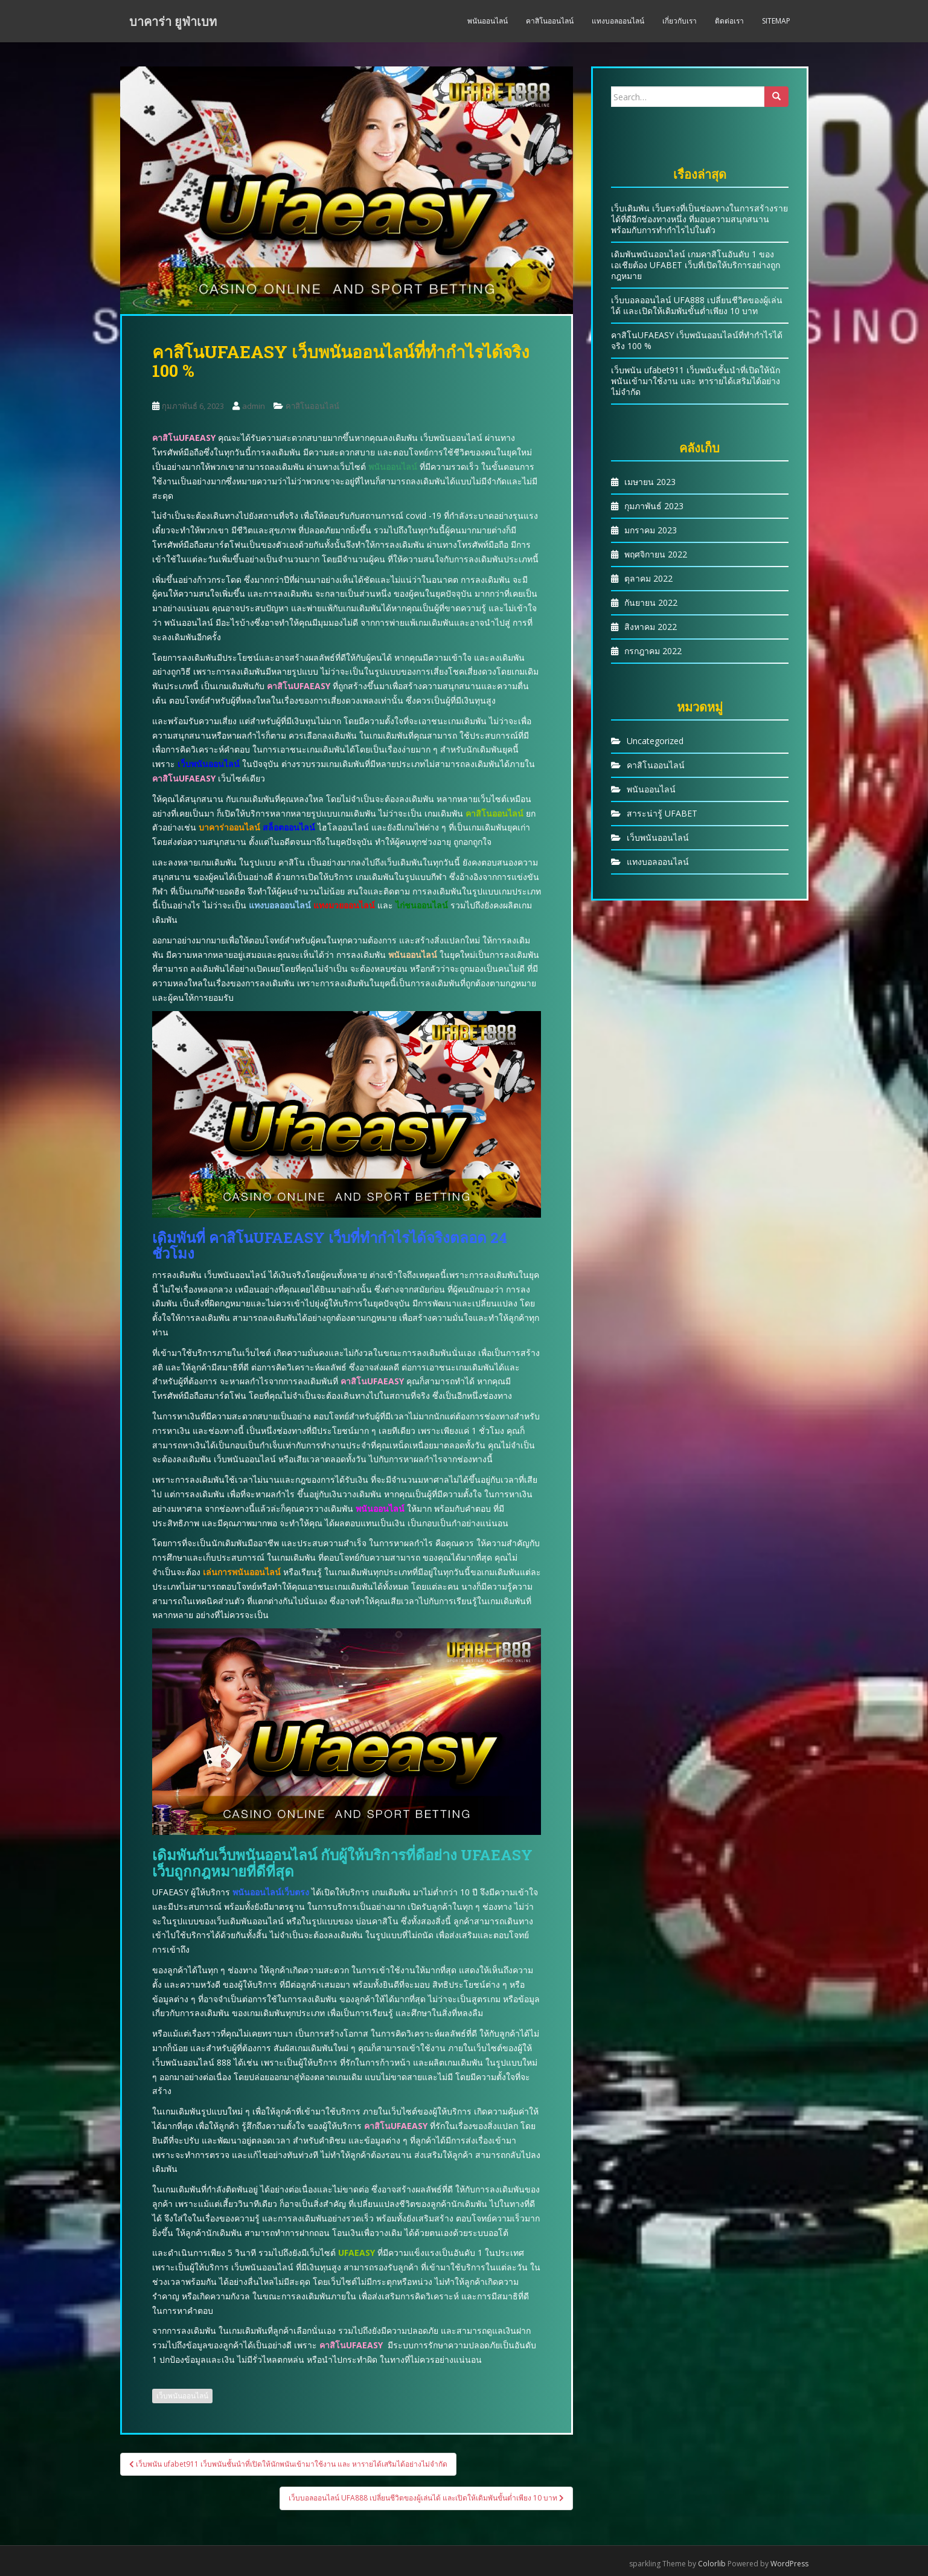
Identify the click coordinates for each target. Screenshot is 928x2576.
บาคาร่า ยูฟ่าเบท (173, 21)
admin (253, 405)
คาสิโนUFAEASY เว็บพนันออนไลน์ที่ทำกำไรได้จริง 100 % (696, 340)
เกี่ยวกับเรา (679, 21)
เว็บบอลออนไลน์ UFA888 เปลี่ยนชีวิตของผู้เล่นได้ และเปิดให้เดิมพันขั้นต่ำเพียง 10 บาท (696, 305)
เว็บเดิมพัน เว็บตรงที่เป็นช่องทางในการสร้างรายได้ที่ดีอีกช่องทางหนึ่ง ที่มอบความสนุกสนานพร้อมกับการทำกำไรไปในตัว (699, 219)
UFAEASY (356, 2252)
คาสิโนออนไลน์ (550, 21)
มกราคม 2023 (650, 530)
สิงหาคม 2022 (650, 626)
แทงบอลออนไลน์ (618, 21)
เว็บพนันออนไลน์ (182, 2396)
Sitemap (776, 21)
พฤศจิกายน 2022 (655, 554)
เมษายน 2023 (650, 481)
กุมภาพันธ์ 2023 (653, 506)
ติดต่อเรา (729, 21)
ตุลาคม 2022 (648, 578)
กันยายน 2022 (650, 602)
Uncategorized (655, 741)
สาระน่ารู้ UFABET (662, 813)
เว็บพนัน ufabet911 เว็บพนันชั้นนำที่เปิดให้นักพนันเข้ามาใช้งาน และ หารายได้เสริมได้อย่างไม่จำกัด (695, 380)
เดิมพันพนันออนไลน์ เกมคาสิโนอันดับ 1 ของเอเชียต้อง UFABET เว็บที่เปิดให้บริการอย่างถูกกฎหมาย (695, 264)
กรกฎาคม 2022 (653, 651)
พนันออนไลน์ (487, 21)
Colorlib (712, 2563)
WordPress (789, 2563)
